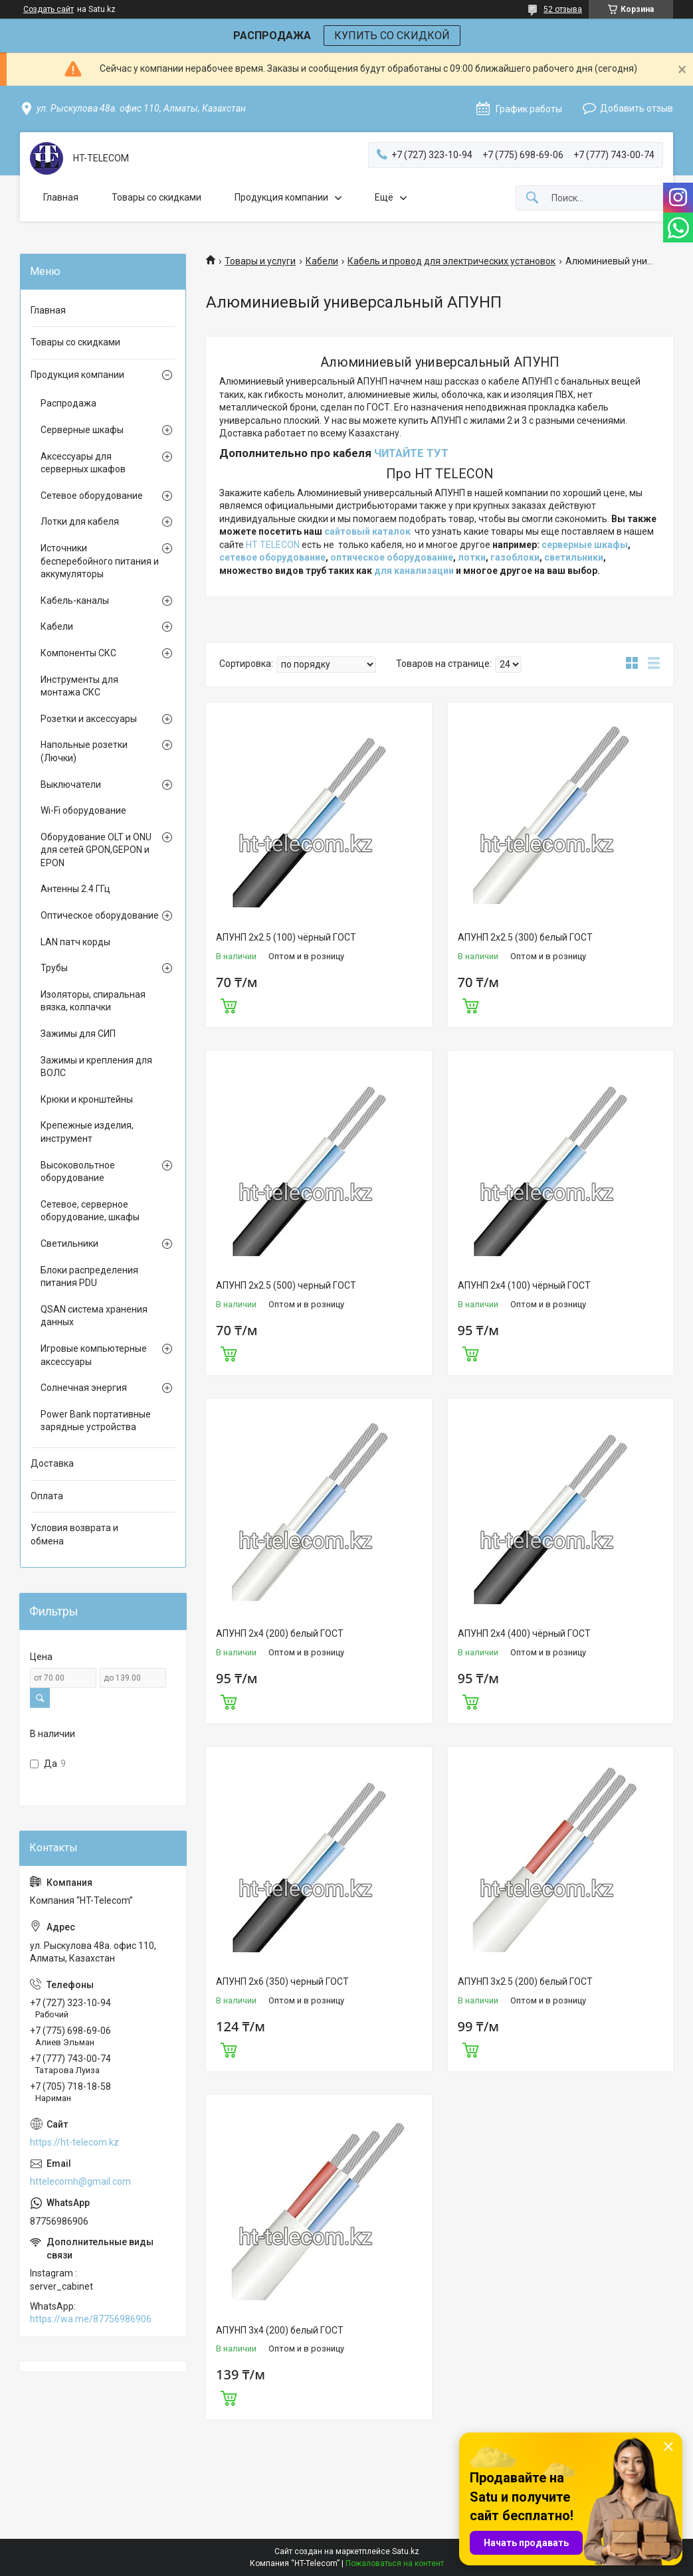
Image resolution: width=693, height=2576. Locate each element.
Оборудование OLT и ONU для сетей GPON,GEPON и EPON (96, 850)
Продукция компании (281, 197)
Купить (228, 1004)
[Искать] (532, 198)
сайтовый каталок (367, 531)
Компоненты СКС (78, 653)
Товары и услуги (260, 261)
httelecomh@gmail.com (80, 2181)
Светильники (69, 1243)
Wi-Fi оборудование (83, 810)
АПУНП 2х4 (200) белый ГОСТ (280, 1633)
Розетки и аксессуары (89, 718)
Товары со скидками (156, 197)
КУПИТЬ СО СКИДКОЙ (392, 35)
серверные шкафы (585, 544)
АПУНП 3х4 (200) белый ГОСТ (280, 2330)
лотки (472, 557)
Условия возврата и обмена (74, 1534)
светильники (573, 557)
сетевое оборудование (272, 557)
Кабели (322, 261)
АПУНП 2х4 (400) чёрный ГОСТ (524, 1633)
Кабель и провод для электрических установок (451, 261)
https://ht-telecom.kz (74, 2142)
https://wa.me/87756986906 (90, 2319)
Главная (60, 197)
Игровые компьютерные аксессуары (94, 1355)
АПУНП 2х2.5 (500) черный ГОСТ (286, 1285)
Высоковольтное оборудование (78, 1172)
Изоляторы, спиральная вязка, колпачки (93, 1001)
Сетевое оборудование (92, 495)
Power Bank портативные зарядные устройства (96, 1421)
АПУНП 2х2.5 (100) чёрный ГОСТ (286, 937)
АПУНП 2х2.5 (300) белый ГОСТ (525, 937)
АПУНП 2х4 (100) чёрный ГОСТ (524, 1285)
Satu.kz (405, 2551)
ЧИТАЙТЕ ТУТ (411, 453)
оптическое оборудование (391, 557)
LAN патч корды (75, 942)
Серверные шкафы (82, 429)
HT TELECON (273, 544)
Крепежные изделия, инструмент (87, 1132)
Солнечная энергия (84, 1387)
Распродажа (68, 403)
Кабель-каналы (75, 600)
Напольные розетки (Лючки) (84, 751)
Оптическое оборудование (100, 915)
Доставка (52, 1463)
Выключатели (71, 784)
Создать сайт (48, 9)
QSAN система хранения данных (94, 1316)
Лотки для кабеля (80, 521)
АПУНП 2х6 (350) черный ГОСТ (282, 1981)
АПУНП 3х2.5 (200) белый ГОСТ (525, 1981)
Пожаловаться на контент (395, 2563)
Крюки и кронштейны (87, 1099)
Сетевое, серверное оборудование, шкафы (90, 1211)
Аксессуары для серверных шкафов (83, 463)
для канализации (414, 570)
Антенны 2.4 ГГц (75, 888)
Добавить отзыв (636, 108)
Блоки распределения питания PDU (89, 1277)
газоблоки (515, 557)
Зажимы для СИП (78, 1033)
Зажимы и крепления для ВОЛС (96, 1067)
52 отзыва (563, 9)
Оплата (47, 1496)
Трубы (54, 968)
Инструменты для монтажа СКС (79, 686)
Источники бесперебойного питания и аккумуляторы (100, 561)
